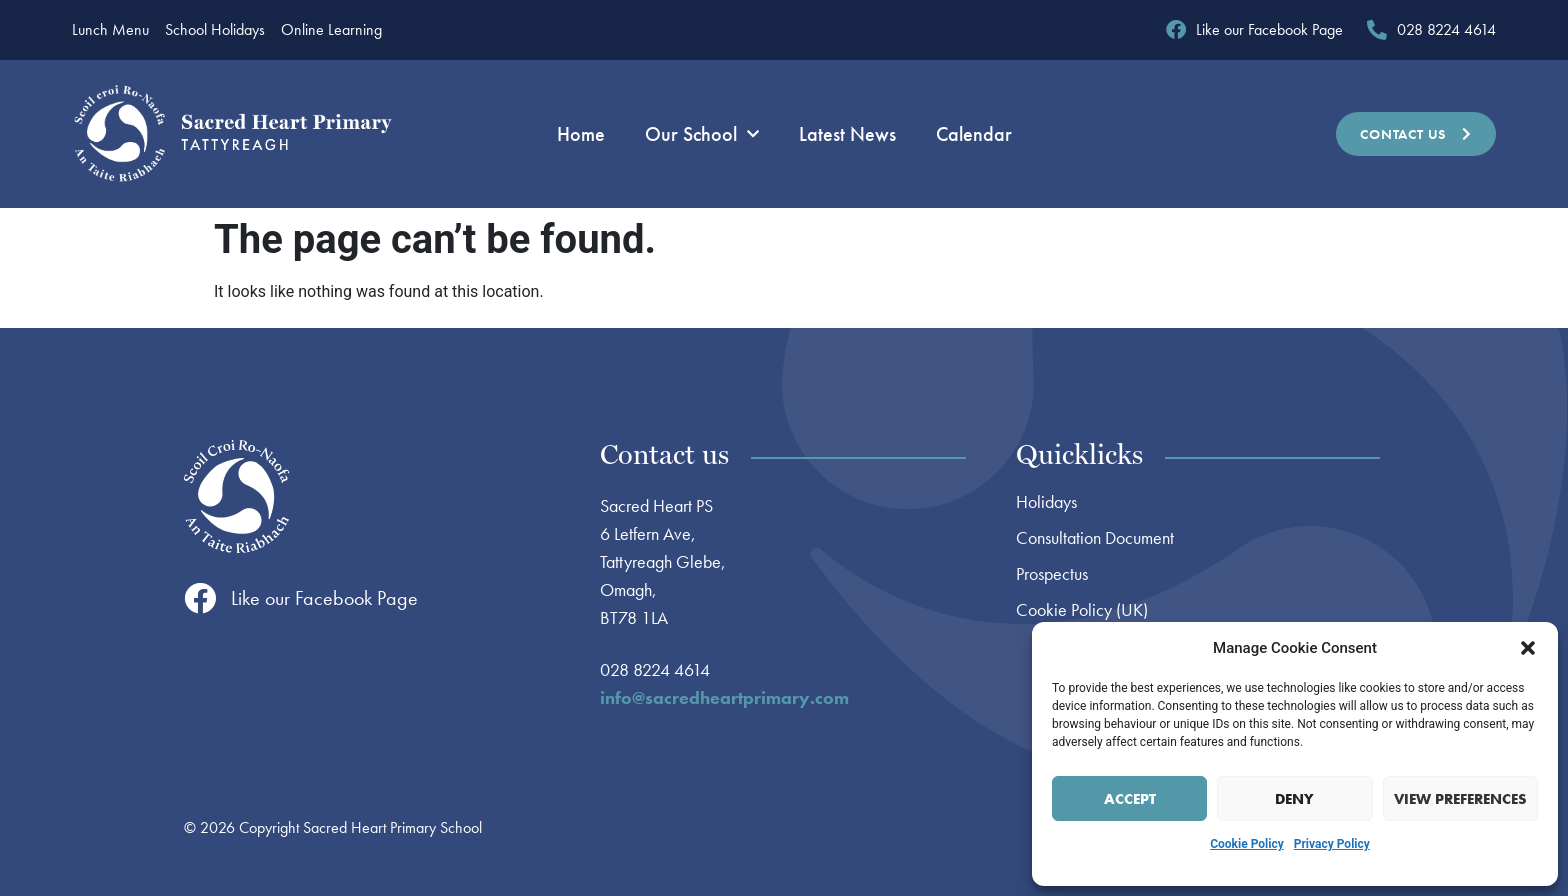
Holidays (1046, 502)
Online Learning (331, 30)
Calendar (974, 134)
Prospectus (1052, 574)
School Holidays (215, 30)
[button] (1528, 648)
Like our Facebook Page (324, 598)
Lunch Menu (110, 30)
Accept (1130, 799)
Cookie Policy (1247, 844)
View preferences (1460, 799)
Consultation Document (1095, 538)
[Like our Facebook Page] (200, 598)
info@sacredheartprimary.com (724, 697)
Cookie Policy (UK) (1082, 610)
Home (581, 134)
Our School (702, 134)
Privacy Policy (1332, 844)
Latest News (847, 134)
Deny (1294, 799)
